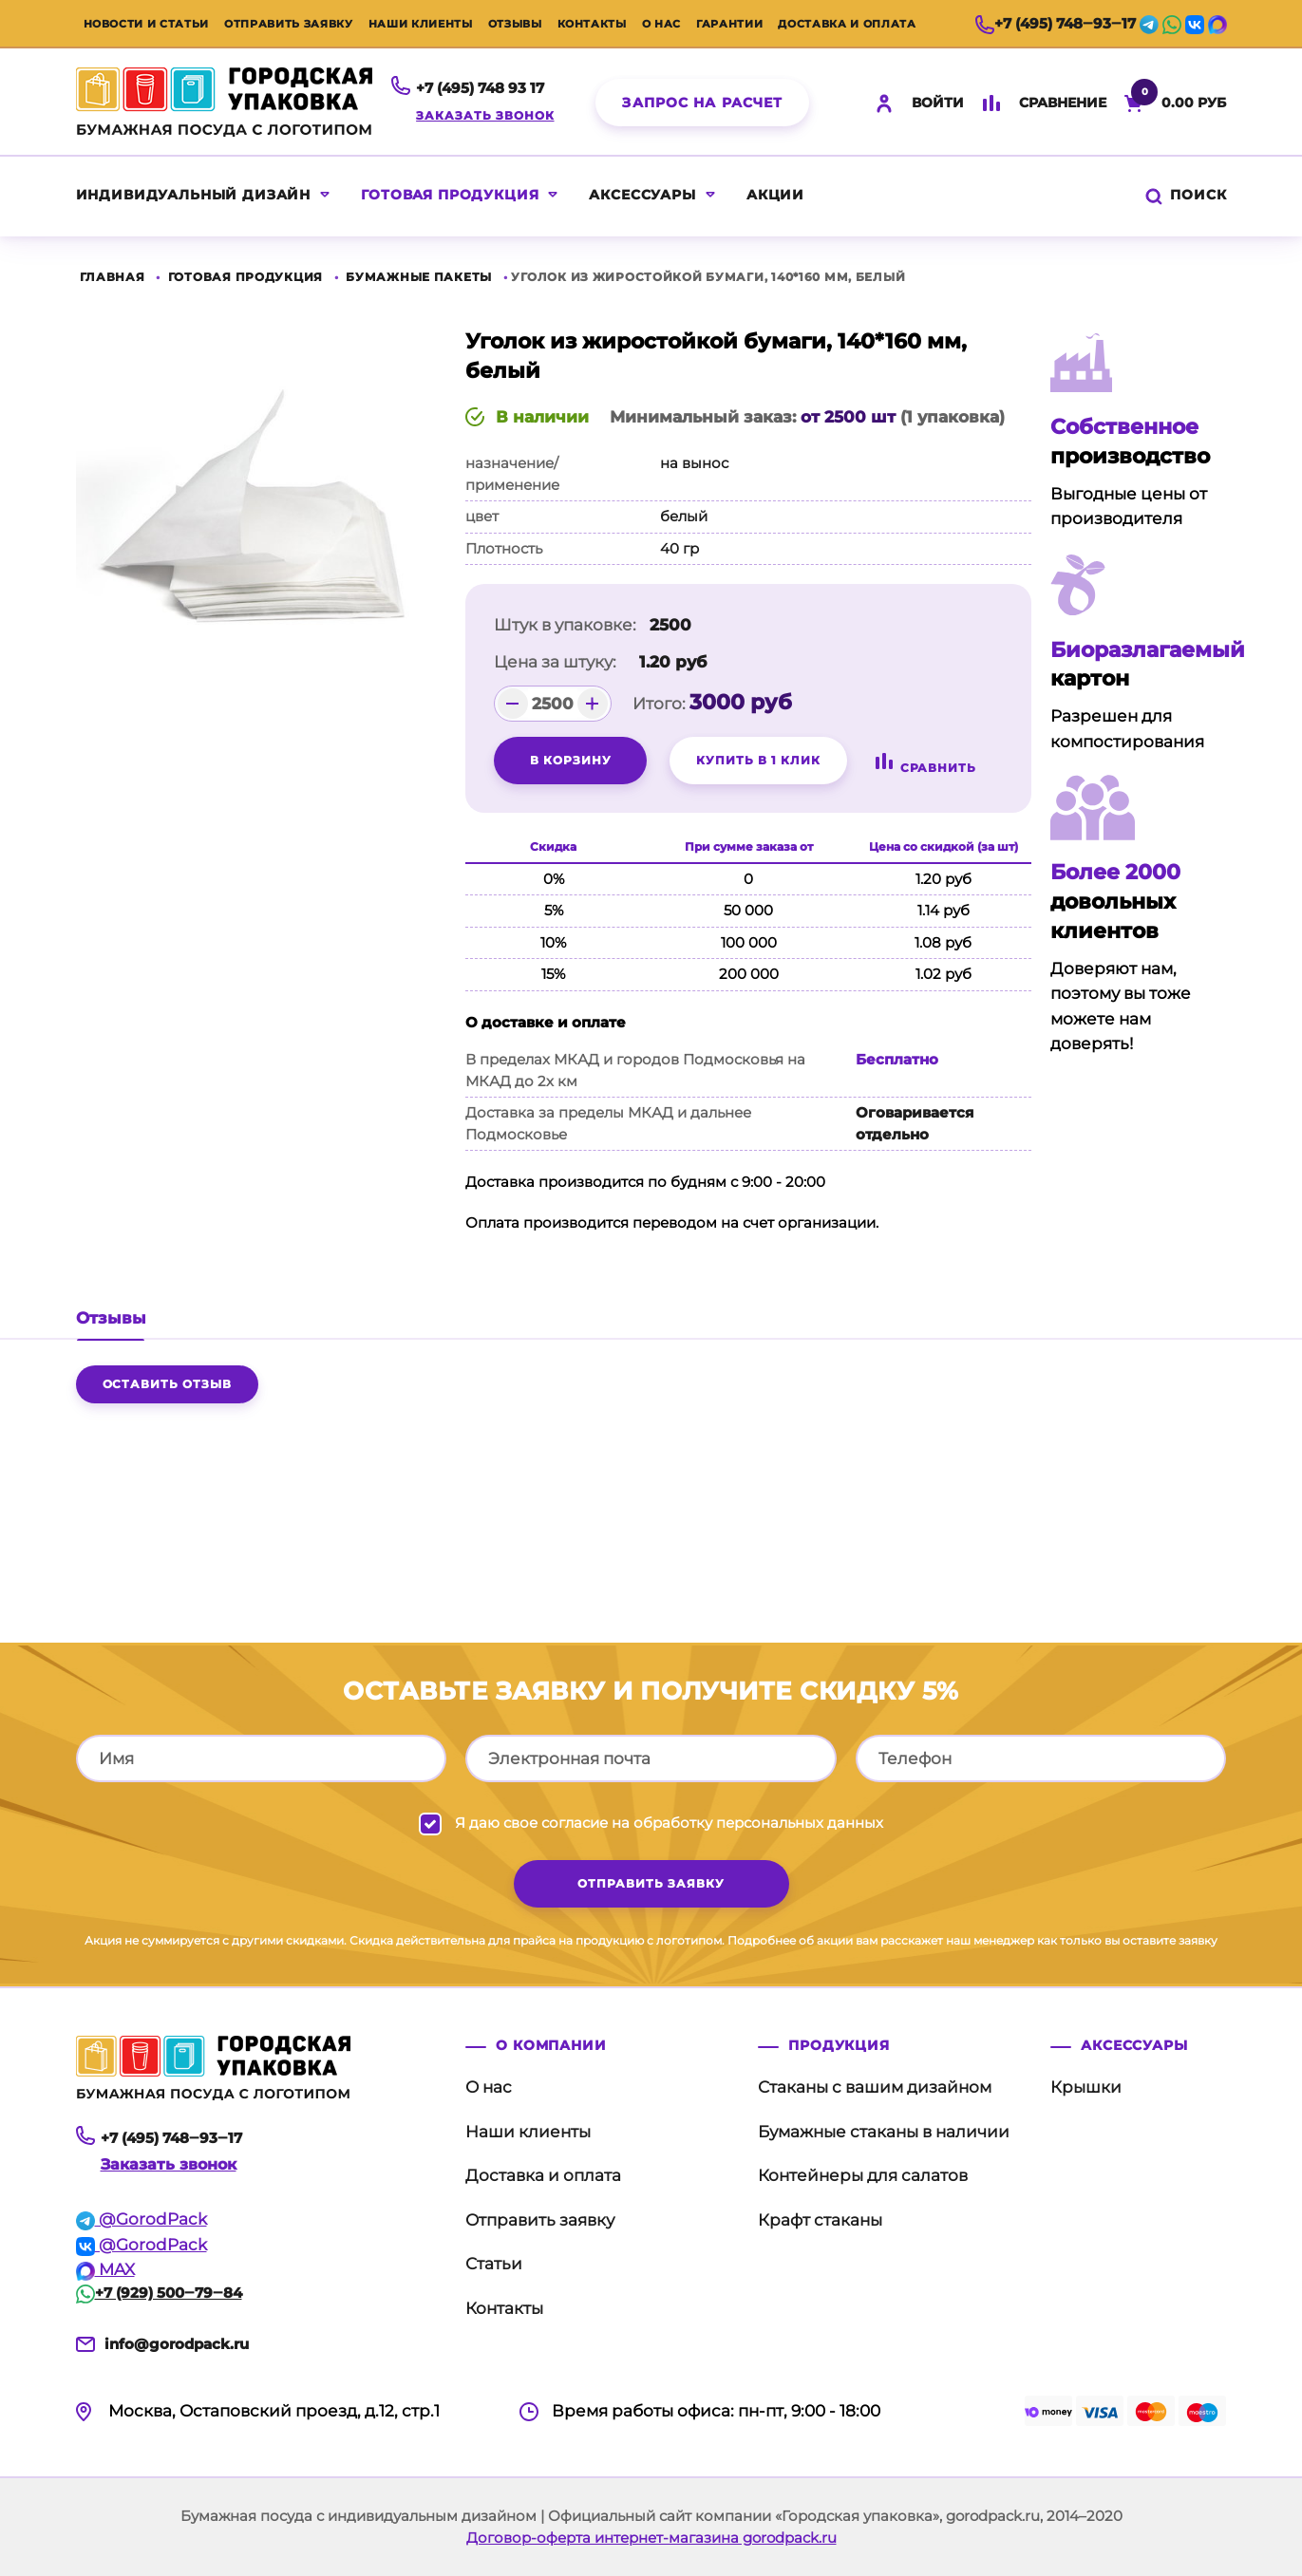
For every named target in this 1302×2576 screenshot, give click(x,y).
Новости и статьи (147, 23)
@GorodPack (141, 2218)
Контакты (592, 23)
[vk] (1194, 23)
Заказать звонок (485, 115)
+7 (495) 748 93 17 (480, 88)
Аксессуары (642, 194)
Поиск (1184, 194)
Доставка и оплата (846, 23)
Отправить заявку (288, 23)
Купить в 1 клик (758, 760)
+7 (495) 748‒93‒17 (1055, 23)
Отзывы (515, 23)
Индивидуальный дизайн (193, 194)
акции (775, 194)
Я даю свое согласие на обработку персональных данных (669, 1823)
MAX (105, 2269)
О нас (661, 23)
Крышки (1086, 2087)
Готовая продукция (449, 194)
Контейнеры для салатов (863, 2175)
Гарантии (729, 23)
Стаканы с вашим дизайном (874, 2087)
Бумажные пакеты (419, 277)
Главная (112, 277)
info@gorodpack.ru (176, 2344)
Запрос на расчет (702, 102)
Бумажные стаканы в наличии (884, 2131)
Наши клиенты (420, 23)
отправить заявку (650, 1883)
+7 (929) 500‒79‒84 (159, 2293)
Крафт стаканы (820, 2219)
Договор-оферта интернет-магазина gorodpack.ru (651, 2538)
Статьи (493, 2263)
